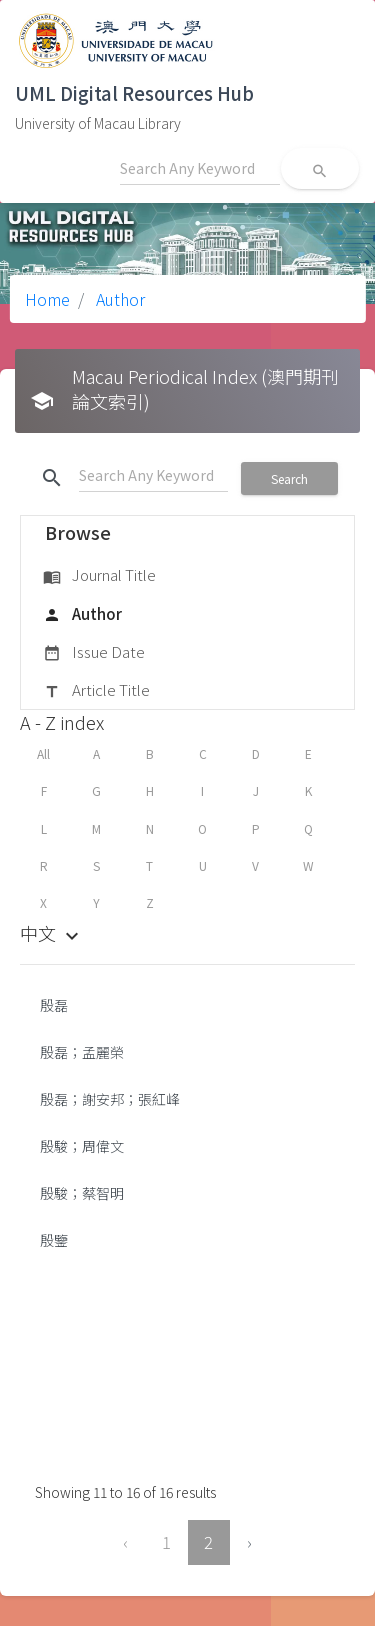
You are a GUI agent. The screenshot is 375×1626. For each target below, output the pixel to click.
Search (289, 478)
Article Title (96, 691)
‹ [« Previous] (125, 1542)
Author (118, 299)
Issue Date (94, 653)
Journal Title (99, 576)
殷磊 (54, 1005)
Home (47, 299)
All (43, 753)
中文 (52, 933)
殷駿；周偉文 (82, 1146)
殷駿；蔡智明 (83, 1193)
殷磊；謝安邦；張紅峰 (110, 1099)
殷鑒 (54, 1240)
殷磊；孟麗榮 (82, 1052)
